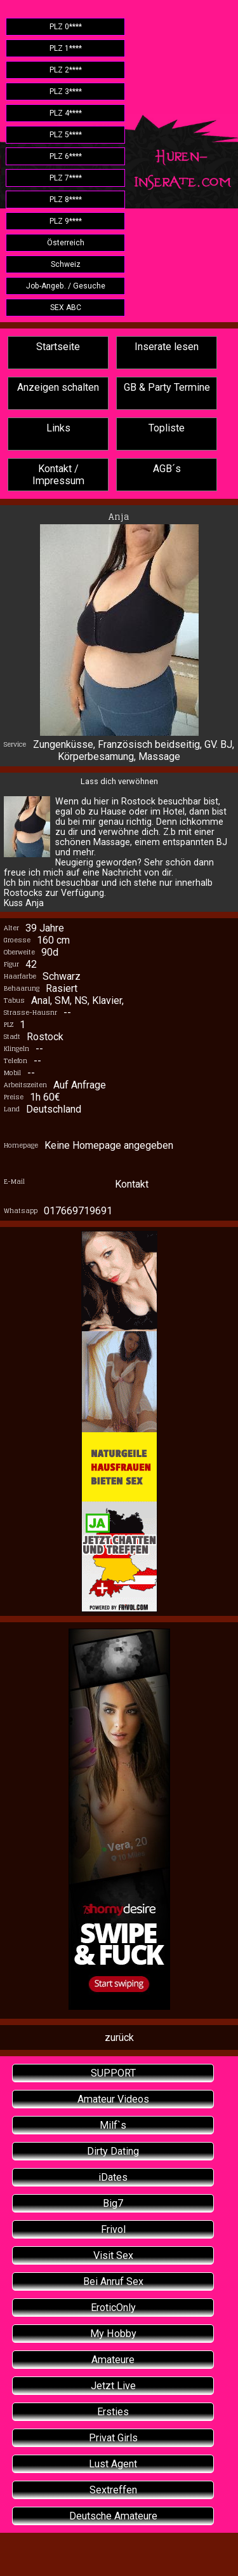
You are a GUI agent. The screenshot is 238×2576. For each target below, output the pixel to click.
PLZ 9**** (66, 221)
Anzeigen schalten (58, 387)
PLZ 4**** (66, 113)
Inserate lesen (167, 347)
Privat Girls (113, 2438)
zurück (119, 2037)
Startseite (58, 347)
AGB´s (167, 469)
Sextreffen (113, 2490)
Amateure (113, 2360)
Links (58, 428)
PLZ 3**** (66, 91)
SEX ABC (65, 307)
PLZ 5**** (66, 134)
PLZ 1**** (66, 48)
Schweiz (66, 264)
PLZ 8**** (66, 199)
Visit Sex (113, 2255)
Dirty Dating (113, 2151)
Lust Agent (113, 2464)
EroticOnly (113, 2307)
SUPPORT (113, 2073)
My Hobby (113, 2334)
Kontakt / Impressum (58, 475)
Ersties (113, 2412)
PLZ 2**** (66, 69)
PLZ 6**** (66, 156)
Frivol (113, 2229)
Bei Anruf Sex (113, 2281)
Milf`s (113, 2125)
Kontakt (132, 1184)
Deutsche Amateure (113, 2516)
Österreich (65, 242)
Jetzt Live (113, 2386)
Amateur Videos (113, 2099)
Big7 (113, 2203)
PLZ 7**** (66, 177)
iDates (113, 2177)
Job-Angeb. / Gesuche (65, 285)
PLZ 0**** (66, 26)
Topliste (167, 428)
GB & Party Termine (167, 387)
